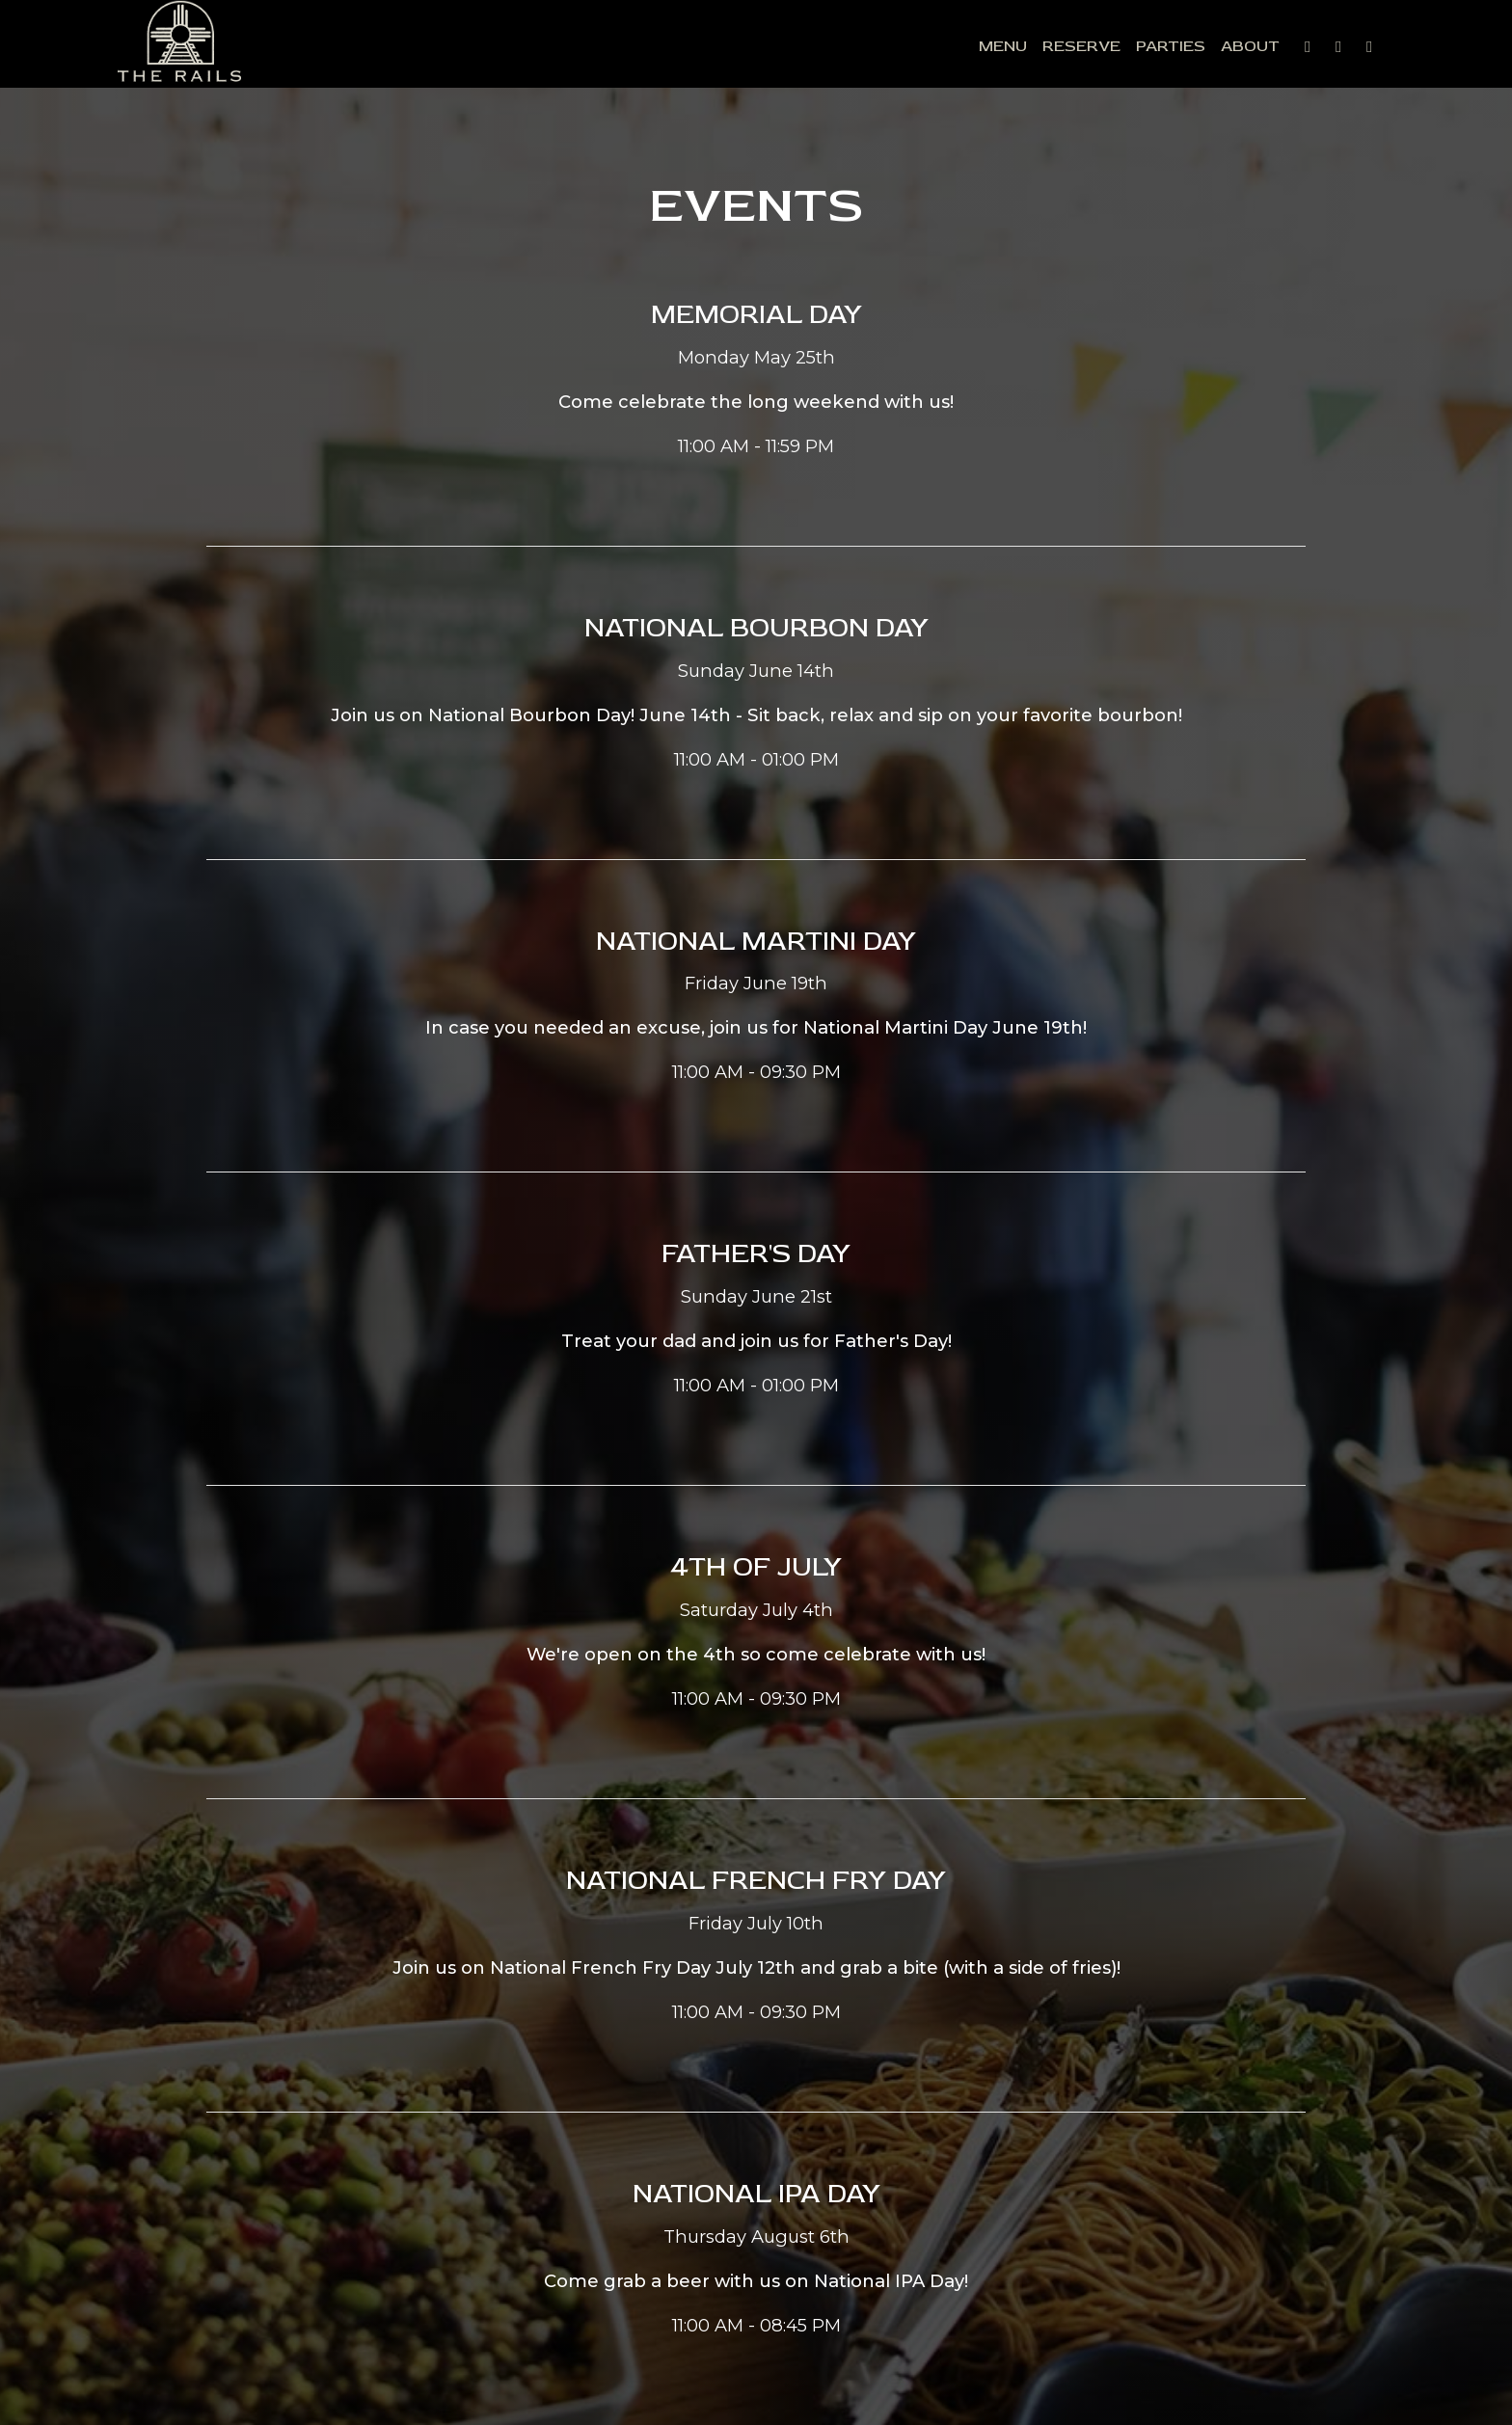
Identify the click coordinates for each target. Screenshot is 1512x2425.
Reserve (1043, 48)
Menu (964, 48)
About (1211, 48)
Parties (1132, 48)
